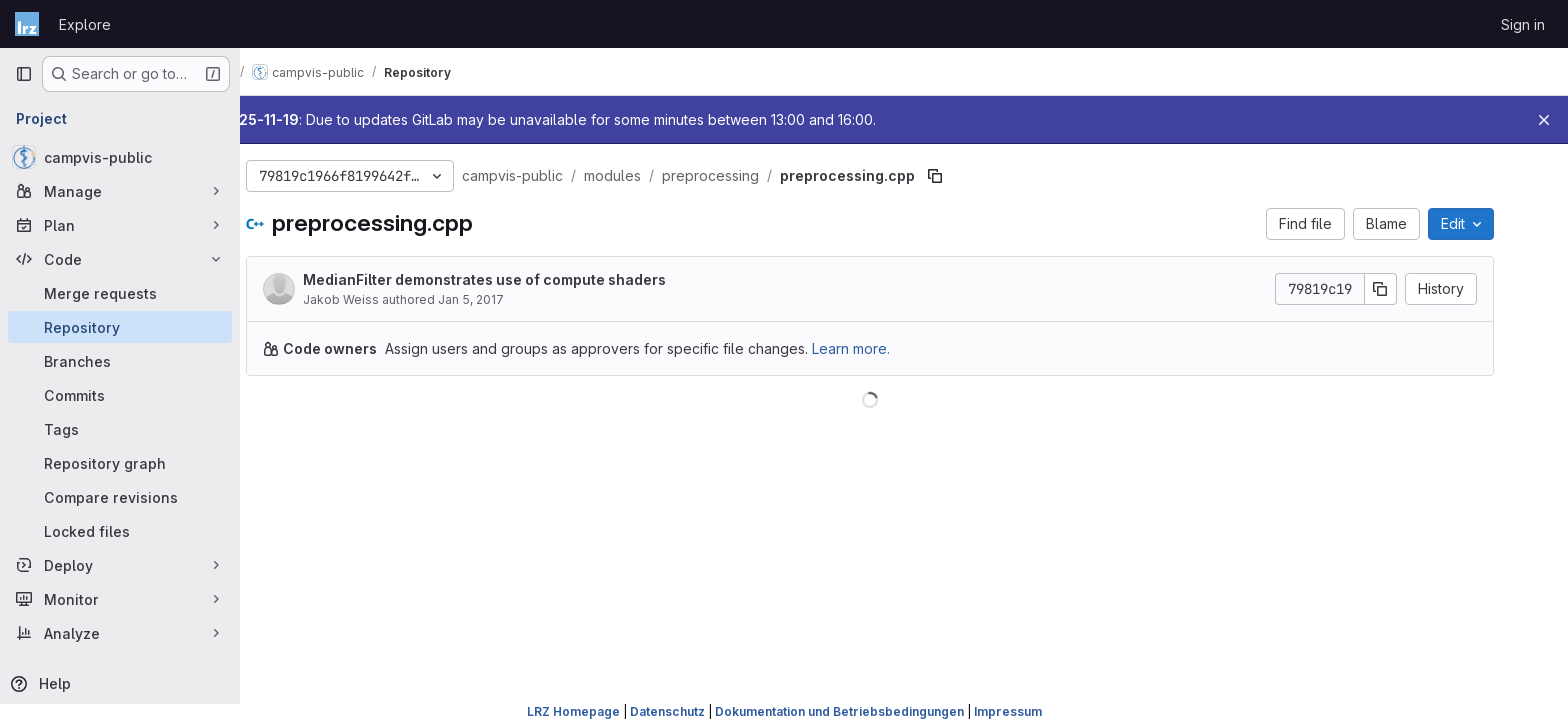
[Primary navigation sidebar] (24, 74)
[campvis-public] (120, 157)
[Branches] (120, 361)
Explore (85, 24)
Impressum (1008, 711)
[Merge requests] (120, 293)
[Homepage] (27, 24)
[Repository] (120, 327)
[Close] (1544, 120)
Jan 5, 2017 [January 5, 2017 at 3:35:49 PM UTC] (505, 299)
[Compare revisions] (120, 497)
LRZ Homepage (573, 711)
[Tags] (120, 429)
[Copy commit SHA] (1415, 289)
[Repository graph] (120, 463)
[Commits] (120, 395)
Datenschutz (667, 711)
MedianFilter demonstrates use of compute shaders (518, 279)
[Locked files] (120, 531)
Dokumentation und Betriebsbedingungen (839, 711)
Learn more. (885, 348)
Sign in (1523, 24)
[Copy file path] (969, 176)
